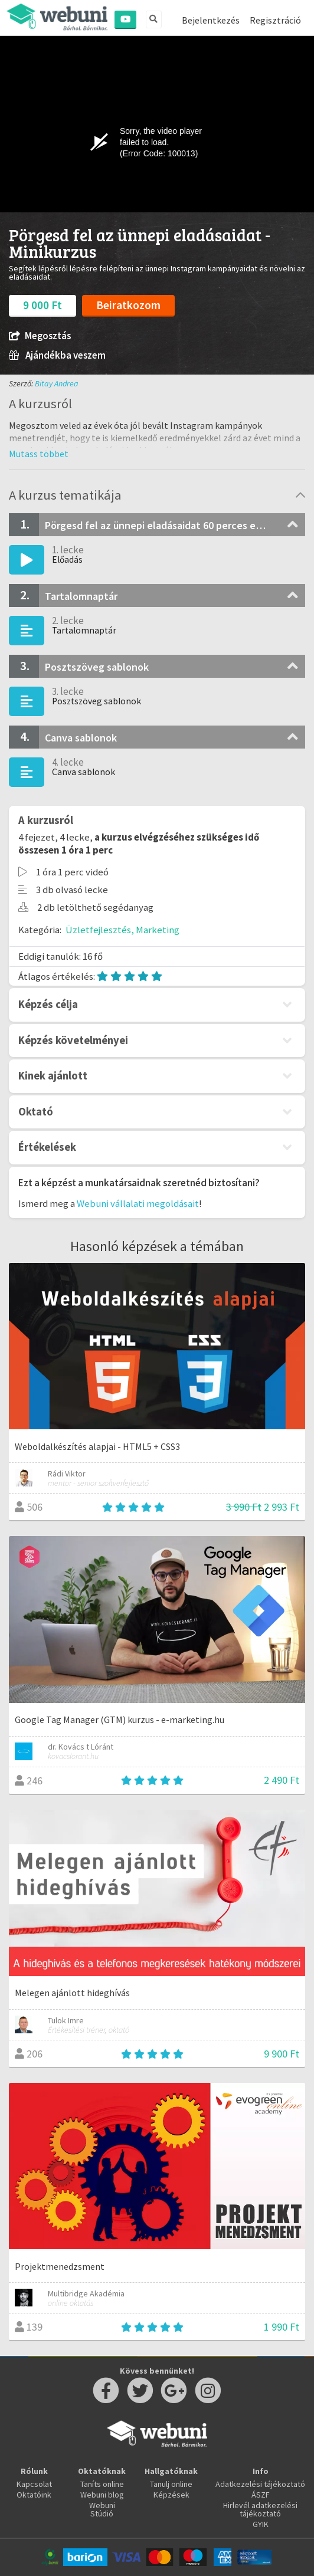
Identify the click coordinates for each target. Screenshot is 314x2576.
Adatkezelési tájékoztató (260, 2484)
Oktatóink (34, 2494)
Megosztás (40, 336)
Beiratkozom (128, 305)
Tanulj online (171, 2484)
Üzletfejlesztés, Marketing (122, 929)
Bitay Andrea (56, 383)
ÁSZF (260, 2494)
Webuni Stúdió (102, 2509)
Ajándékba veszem (57, 355)
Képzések (171, 2494)
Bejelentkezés (211, 20)
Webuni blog (102, 2494)
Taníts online (102, 2484)
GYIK (261, 2524)
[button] (38, 454)
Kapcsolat (34, 2484)
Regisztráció (275, 20)
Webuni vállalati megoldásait (138, 1203)
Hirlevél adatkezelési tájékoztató (260, 2509)
